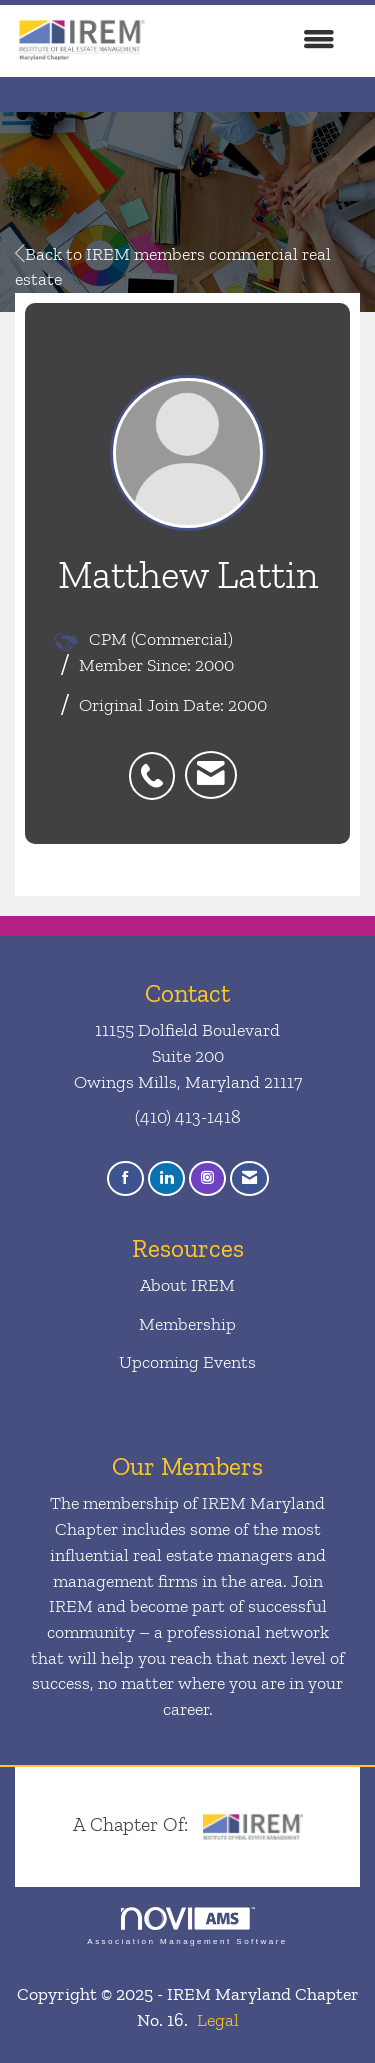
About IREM (187, 1285)
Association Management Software (187, 1926)
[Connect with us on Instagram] (207, 1178)
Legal (218, 2020)
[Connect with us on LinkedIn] (166, 1178)
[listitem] (157, 764)
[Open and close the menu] (252, 41)
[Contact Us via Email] (249, 1178)
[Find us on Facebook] (125, 1178)
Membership (187, 1324)
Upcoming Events (187, 1362)
